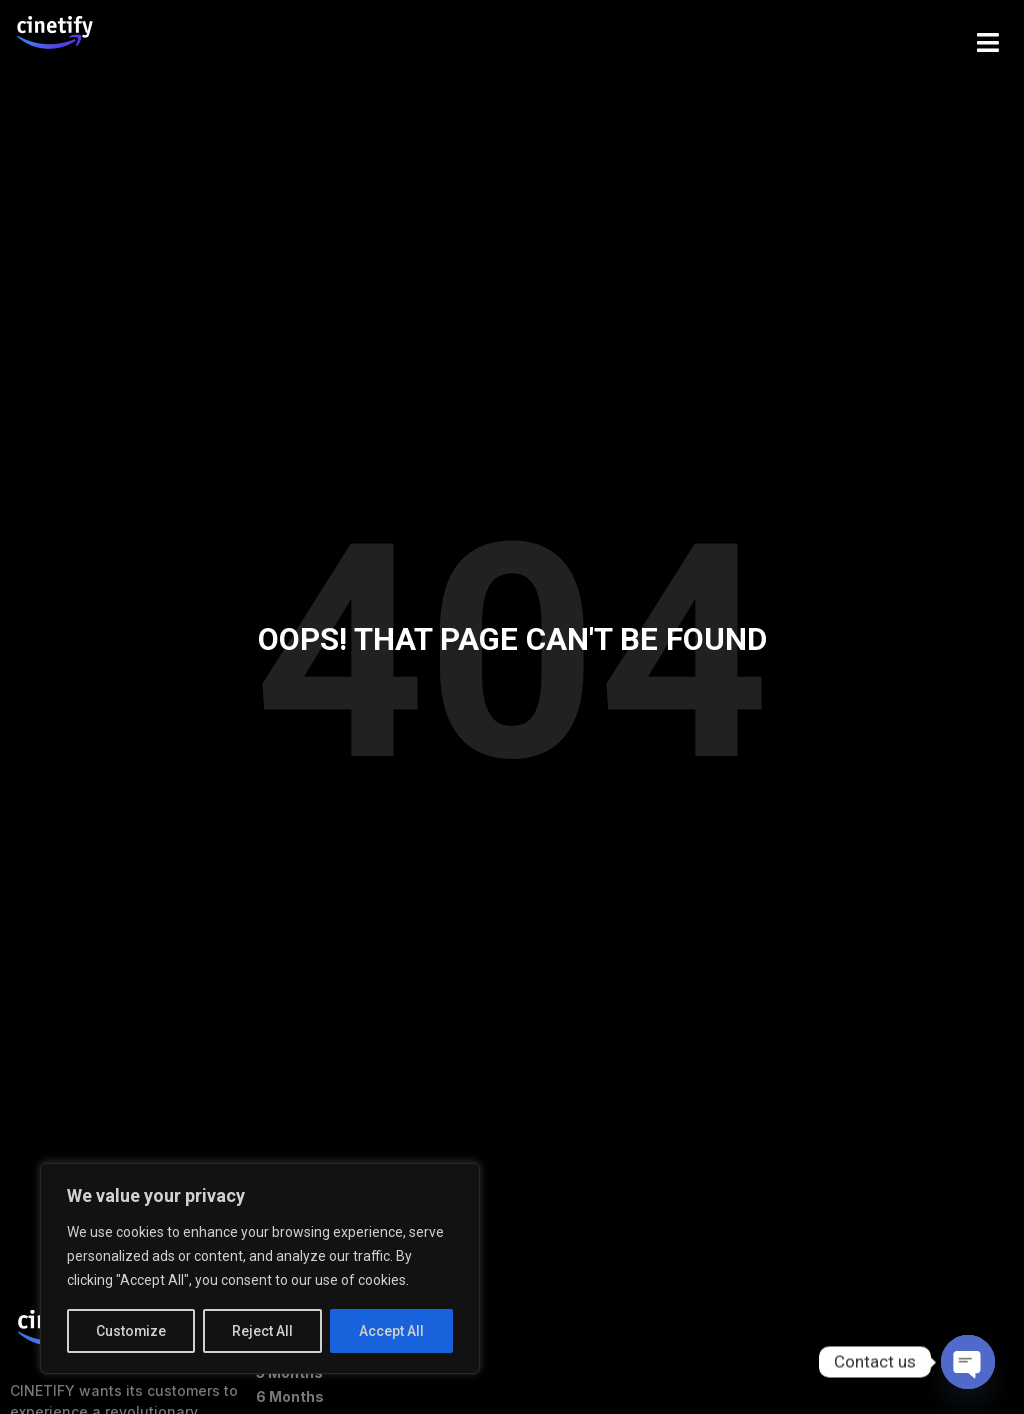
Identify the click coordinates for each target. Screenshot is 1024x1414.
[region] (260, 1269)
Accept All (391, 1331)
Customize (131, 1331)
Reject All (263, 1331)
